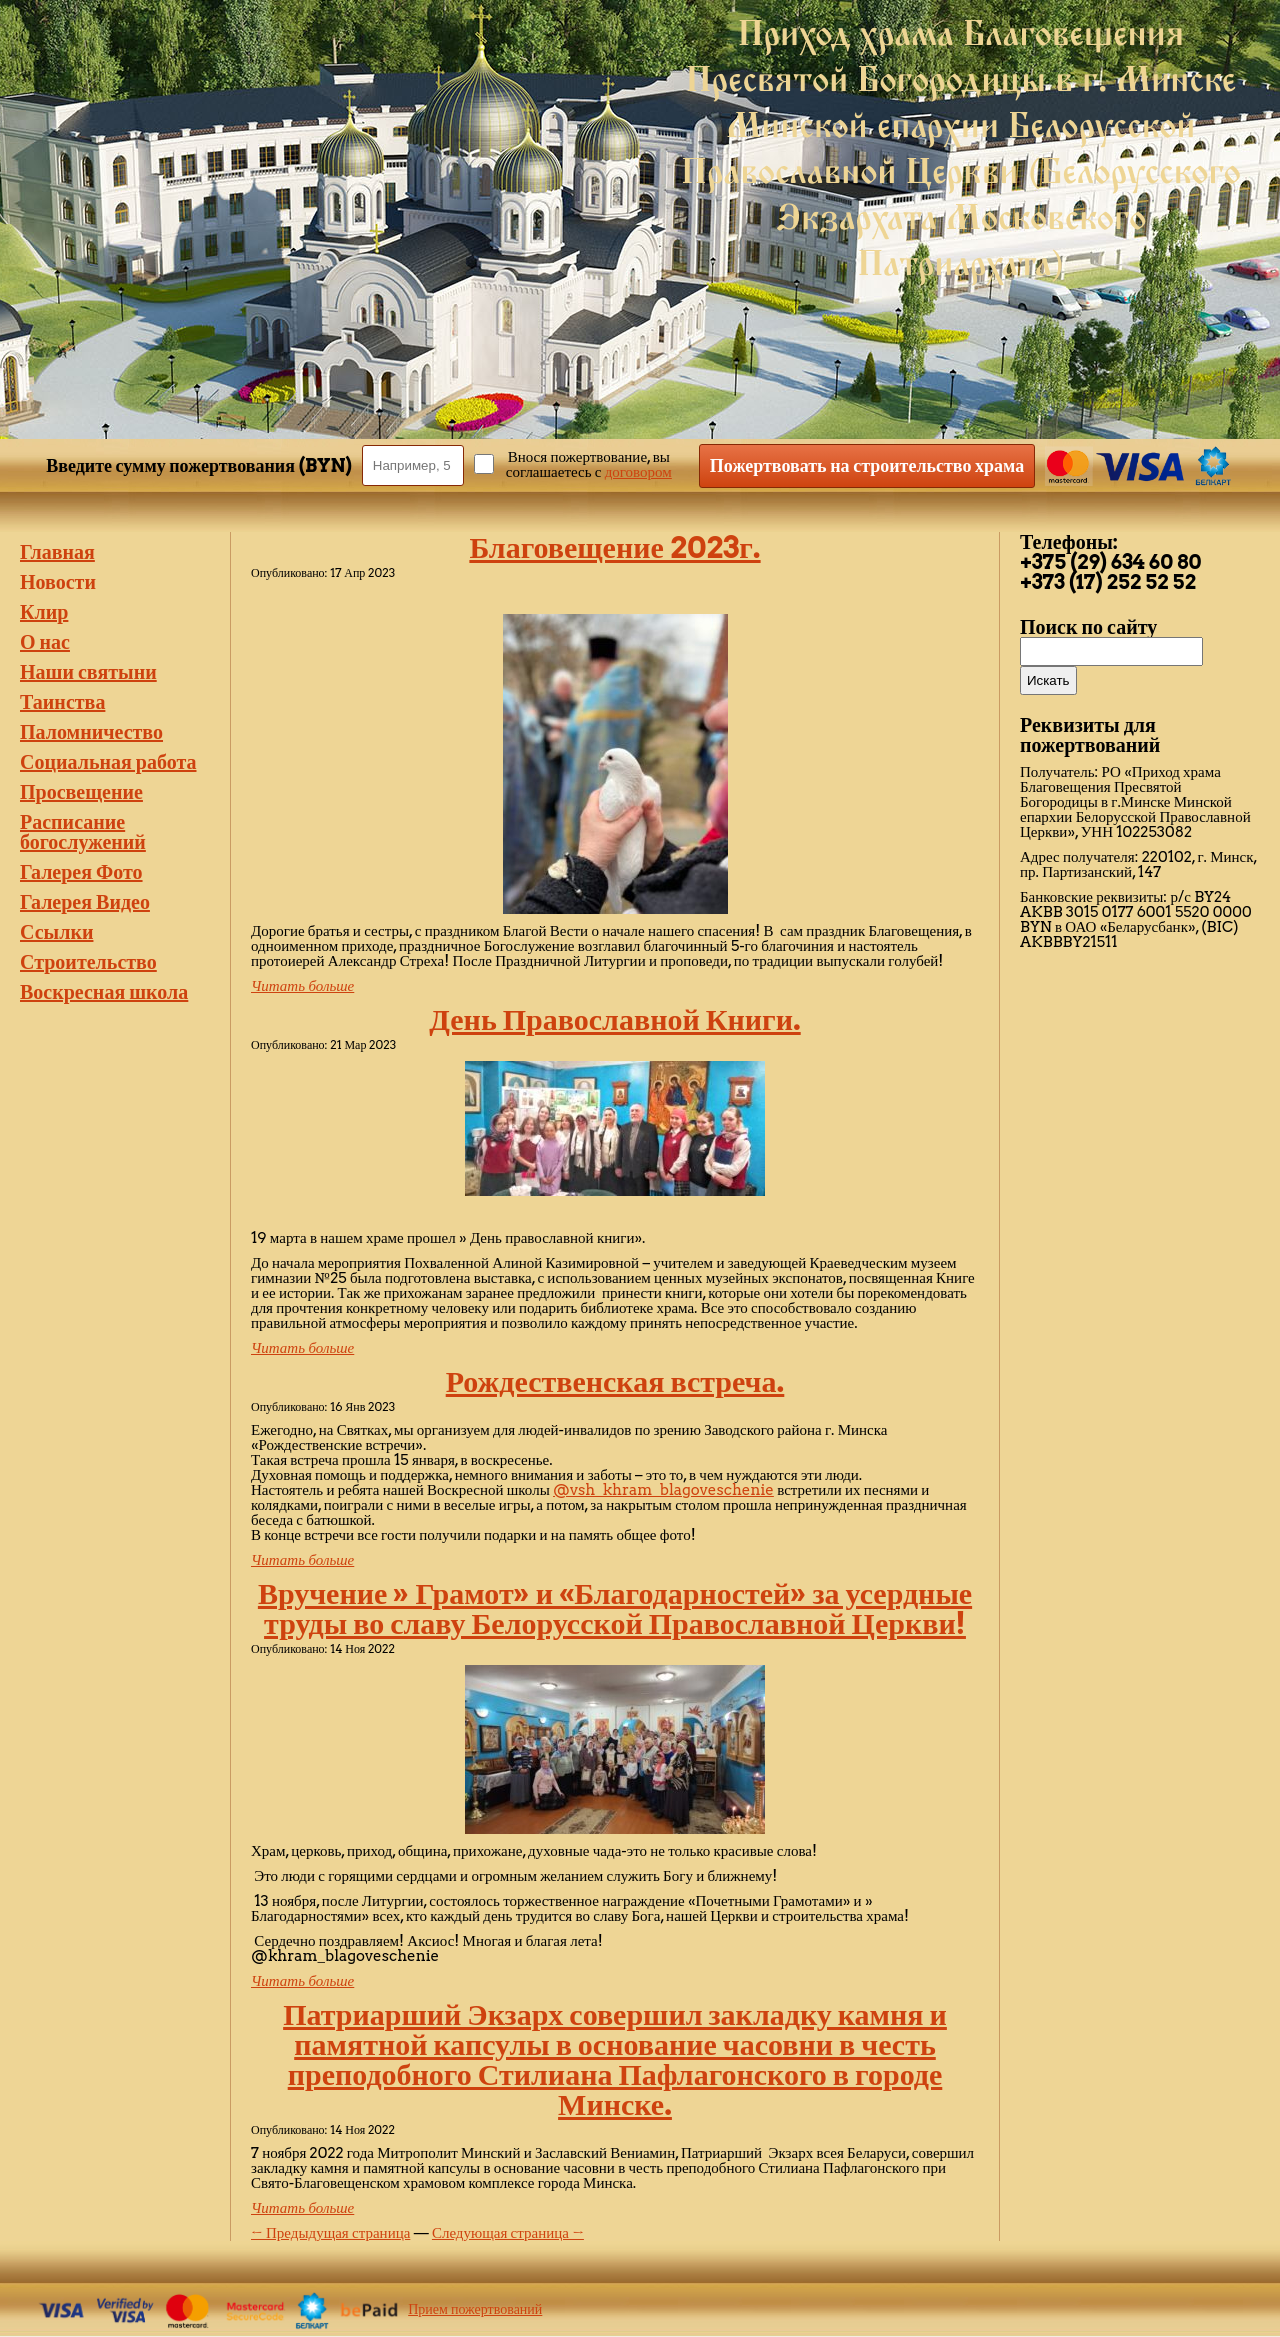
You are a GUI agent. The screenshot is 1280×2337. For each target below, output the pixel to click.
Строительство (88, 962)
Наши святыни (88, 672)
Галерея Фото (81, 872)
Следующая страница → (508, 2233)
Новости (58, 582)
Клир (44, 612)
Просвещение (81, 792)
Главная (57, 552)
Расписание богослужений (83, 832)
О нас (45, 642)
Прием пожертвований (475, 2309)
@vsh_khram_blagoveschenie (663, 1490)
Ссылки (56, 932)
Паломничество (91, 732)
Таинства (62, 702)
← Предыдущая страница (330, 2233)
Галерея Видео (85, 902)
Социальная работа (108, 762)
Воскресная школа (104, 992)
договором (638, 472)
